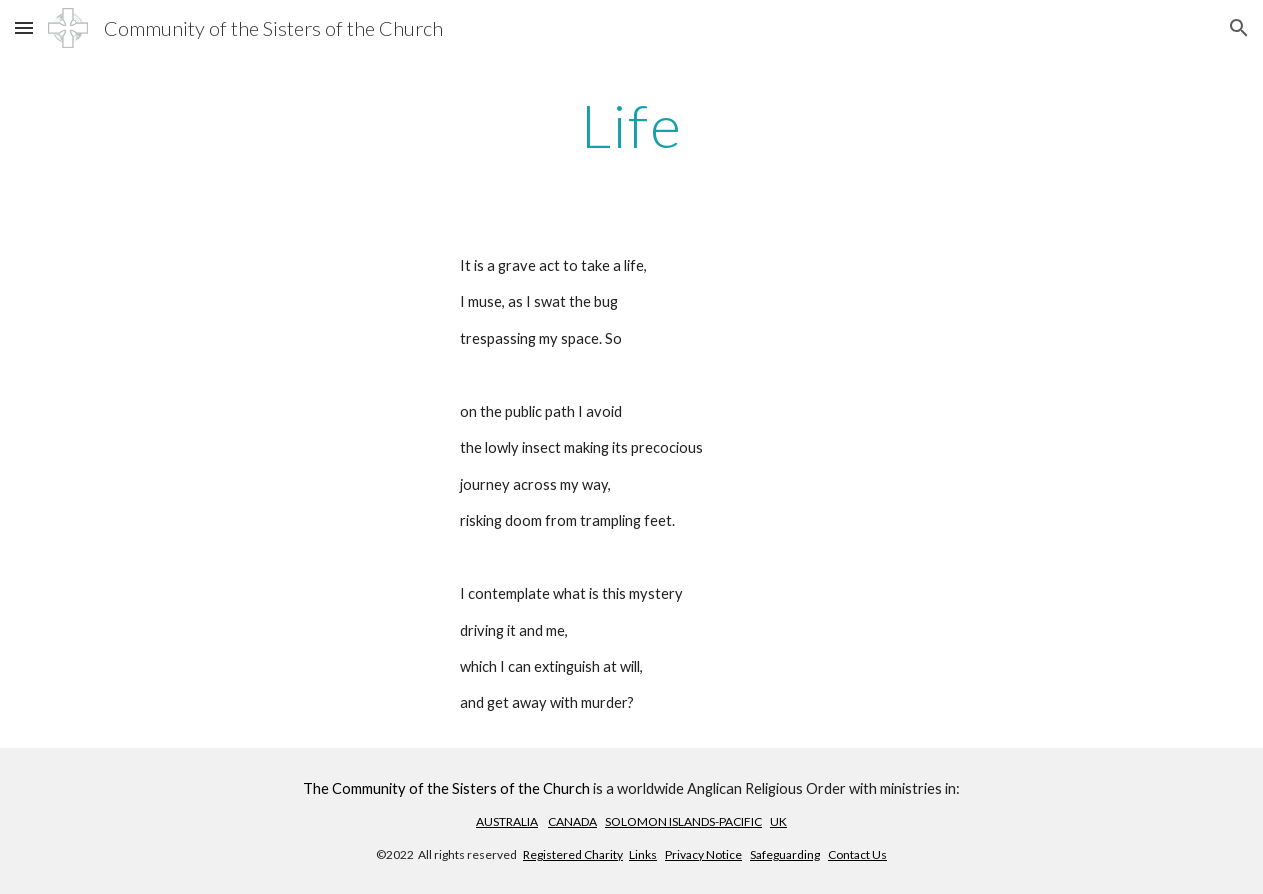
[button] (24, 27)
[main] (631, 125)
